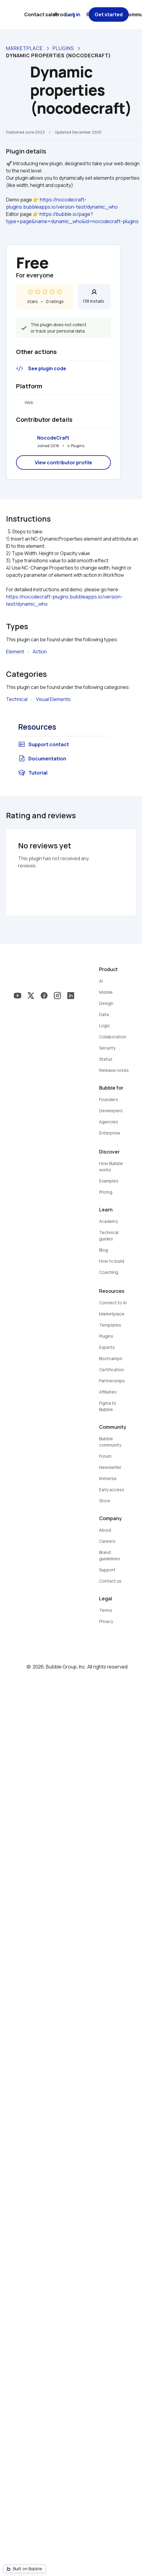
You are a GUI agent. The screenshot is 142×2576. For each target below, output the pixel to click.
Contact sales (41, 14)
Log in (73, 14)
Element (15, 651)
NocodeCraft (53, 437)
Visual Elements (53, 699)
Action (40, 651)
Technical (16, 699)
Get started (109, 14)
